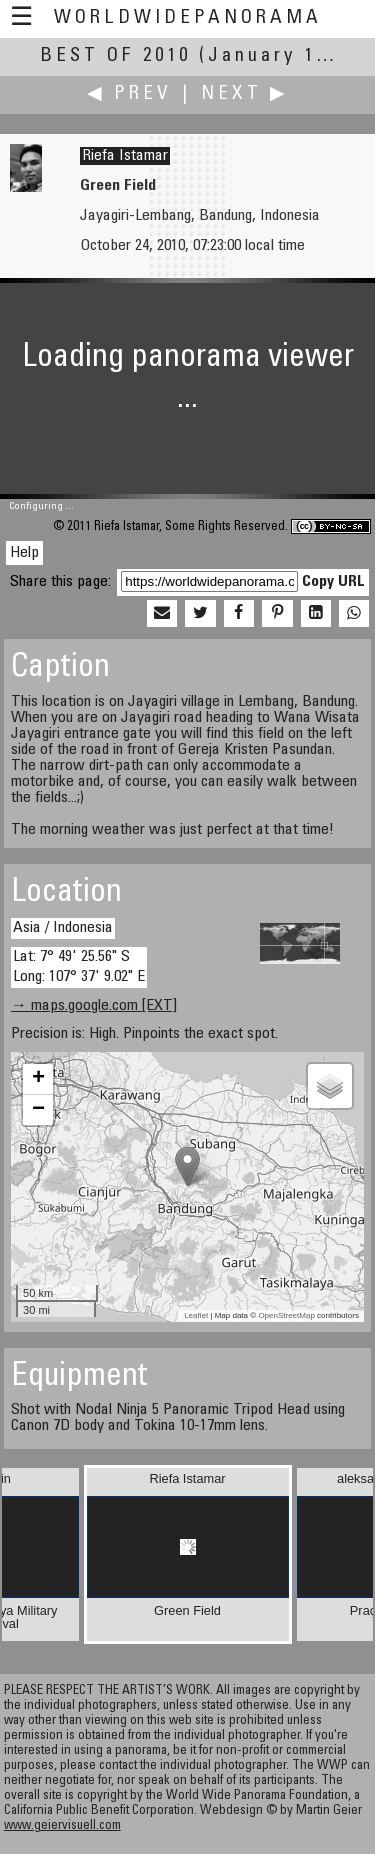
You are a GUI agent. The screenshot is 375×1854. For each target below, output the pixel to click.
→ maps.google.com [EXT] (94, 1006)
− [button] (38, 1110)
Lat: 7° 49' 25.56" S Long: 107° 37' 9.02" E (79, 966)
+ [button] (38, 1079)
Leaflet (196, 1315)
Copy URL (333, 582)
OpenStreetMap (286, 1315)
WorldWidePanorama (188, 18)
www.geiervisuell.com (62, 1826)
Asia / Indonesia (63, 928)
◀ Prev (129, 94)
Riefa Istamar (125, 156)
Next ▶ (245, 94)
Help (24, 553)
